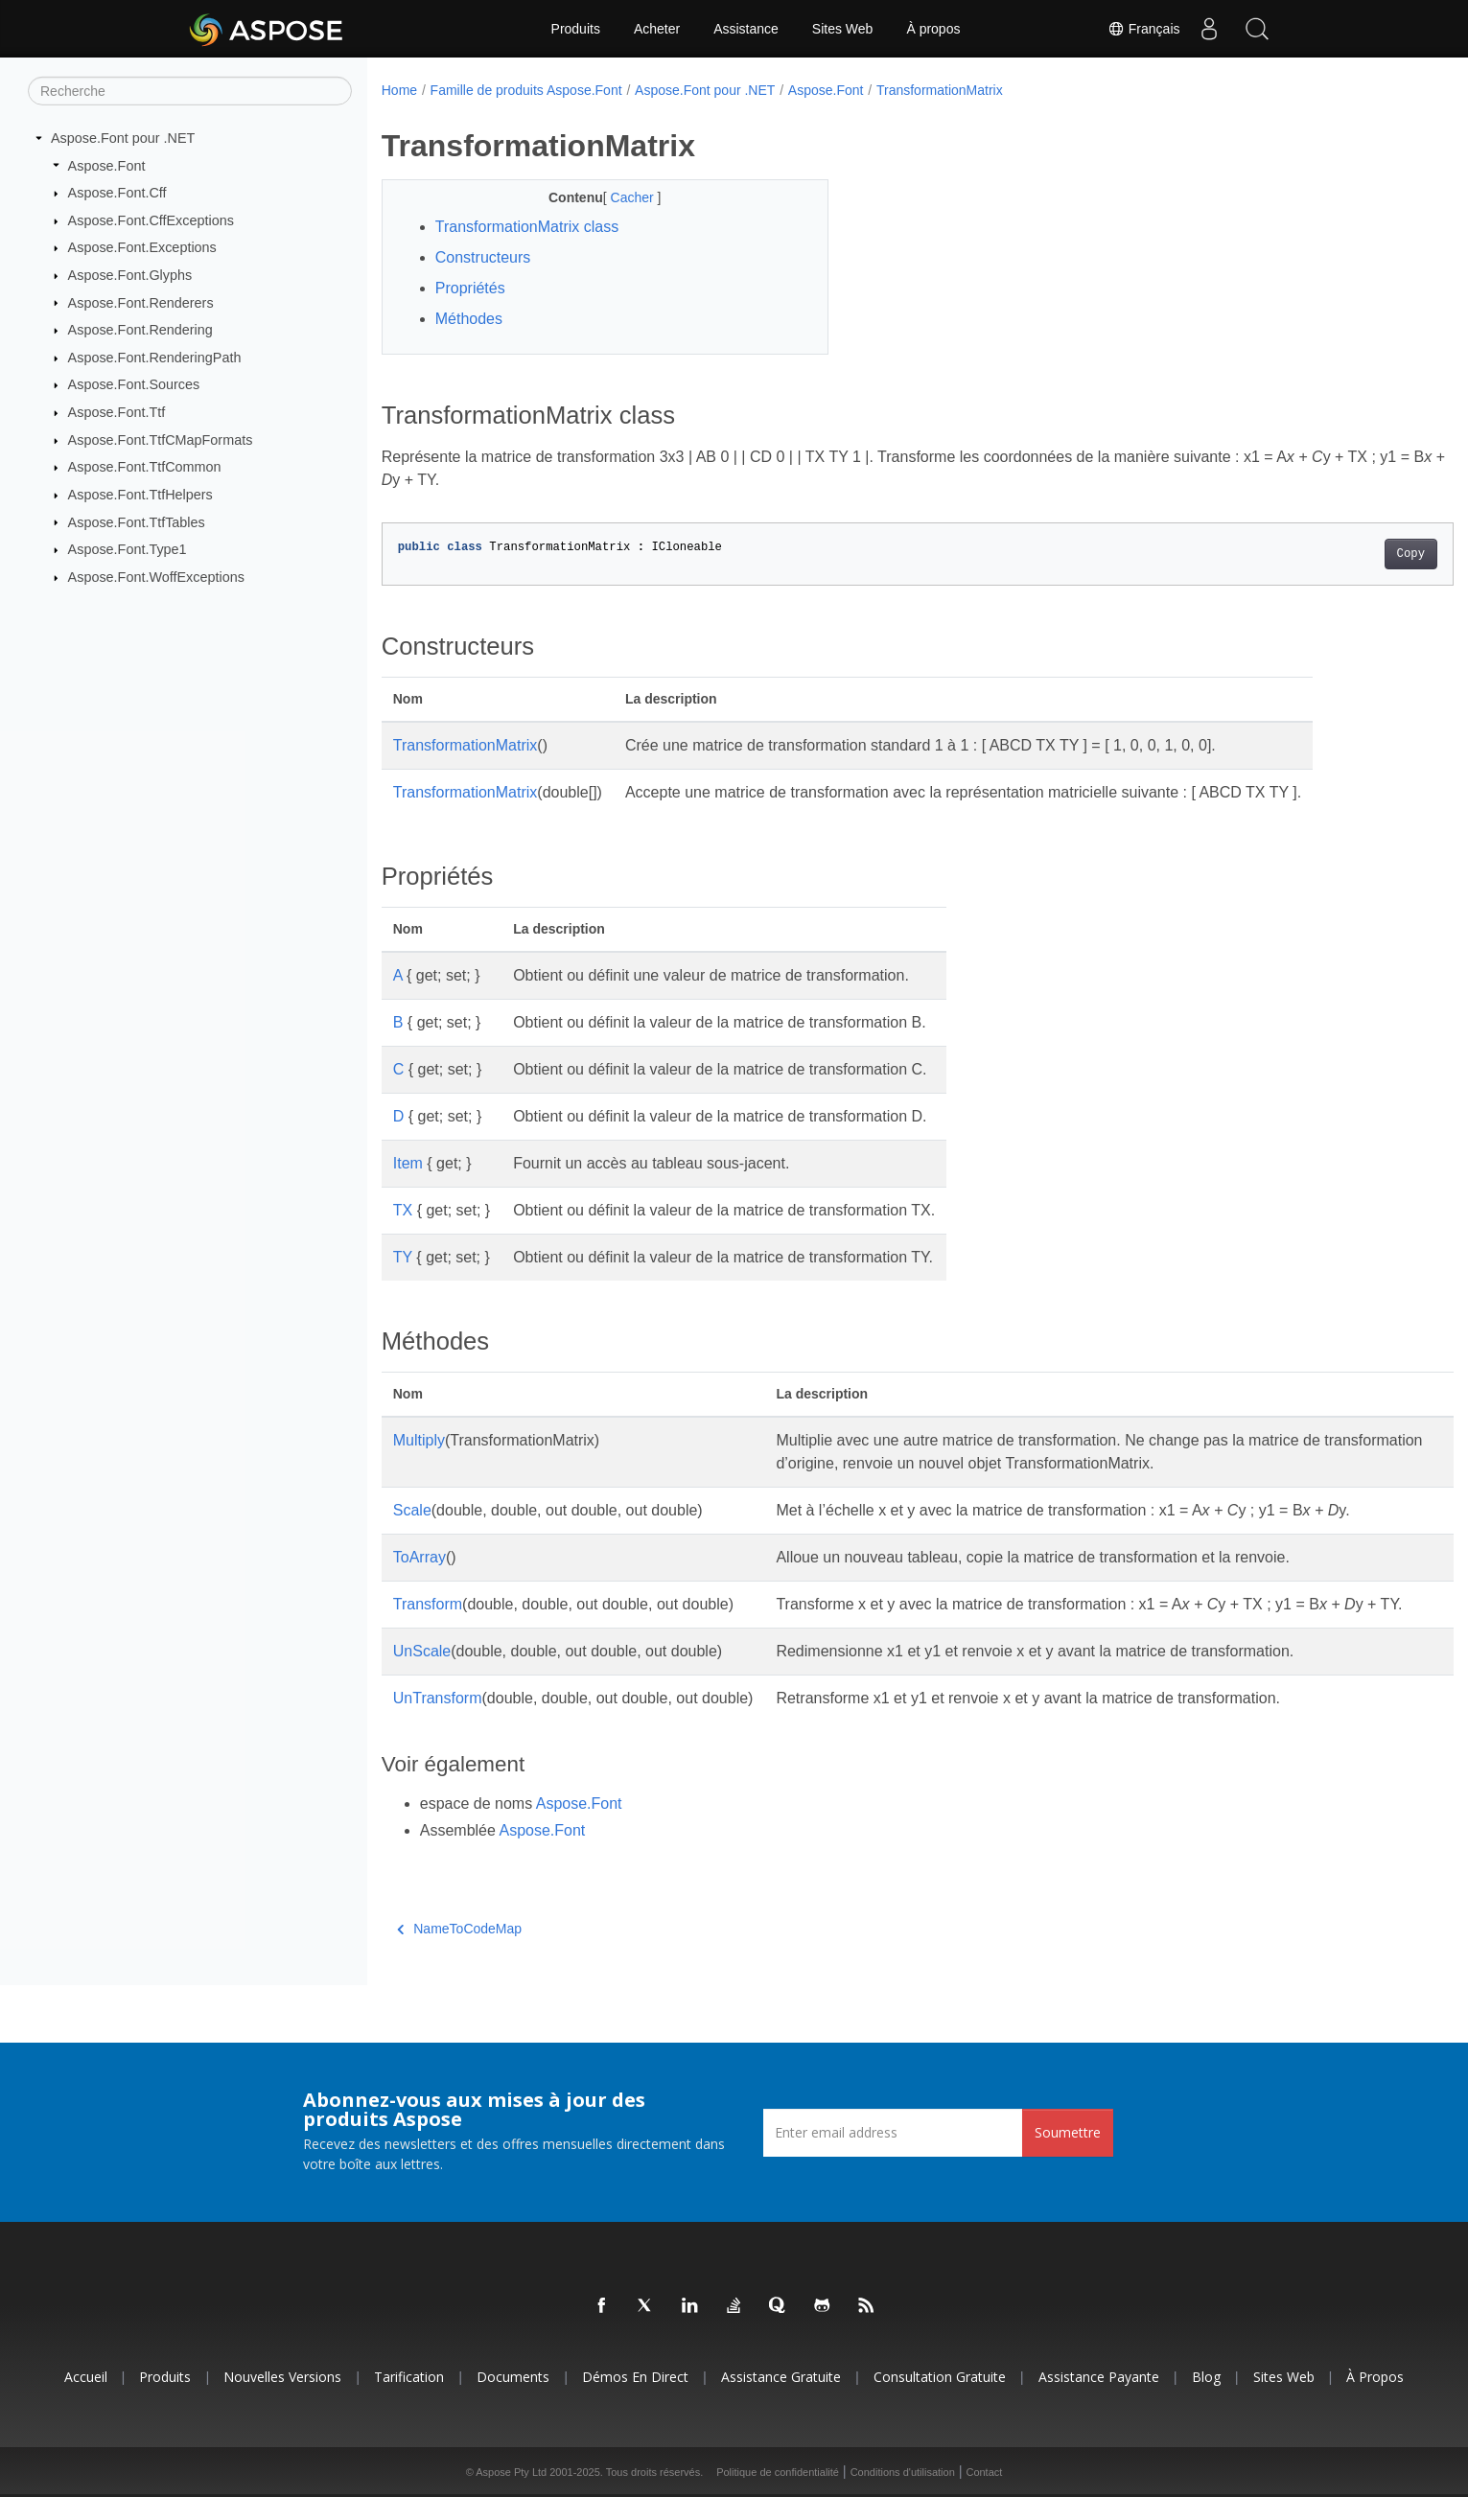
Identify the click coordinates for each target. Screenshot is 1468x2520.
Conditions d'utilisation (903, 2495)
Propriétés (470, 288)
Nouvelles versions (282, 2400)
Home (399, 90)
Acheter (657, 28)
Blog (1206, 2400)
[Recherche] (190, 91)
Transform (427, 1604)
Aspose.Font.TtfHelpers (140, 494)
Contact (984, 2495)
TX (402, 1210)
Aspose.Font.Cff (117, 192)
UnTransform (437, 1721)
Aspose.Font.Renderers (141, 302)
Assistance (746, 28)
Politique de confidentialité (777, 2495)
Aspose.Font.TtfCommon (144, 466)
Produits (575, 28)
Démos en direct (635, 2400)
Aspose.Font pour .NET (123, 138)
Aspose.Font (107, 165)
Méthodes (468, 319)
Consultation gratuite (940, 2400)
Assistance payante (1098, 2400)
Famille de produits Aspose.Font (526, 90)
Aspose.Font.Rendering (140, 329)
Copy (1337, 554)
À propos (933, 28)
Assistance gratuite (781, 2400)
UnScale (422, 1674)
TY (402, 1257)
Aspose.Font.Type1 (127, 549)
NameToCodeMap (459, 1951)
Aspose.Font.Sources (134, 384)
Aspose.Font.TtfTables (136, 521)
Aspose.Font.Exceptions (142, 247)
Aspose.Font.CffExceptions (151, 220)
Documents (513, 2400)
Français (1143, 28)
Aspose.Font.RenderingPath (155, 357)
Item (408, 1163)
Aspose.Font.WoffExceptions (156, 577)
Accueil (85, 2400)
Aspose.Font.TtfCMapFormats (160, 440)
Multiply (419, 1440)
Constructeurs (483, 257)
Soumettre (1068, 2155)
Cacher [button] (617, 197)
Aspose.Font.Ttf (117, 412)
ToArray (419, 1557)
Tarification (409, 2400)
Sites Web (843, 28)
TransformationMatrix (939, 90)
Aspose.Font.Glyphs (130, 275)
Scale (412, 1510)
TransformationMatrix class (526, 227)
